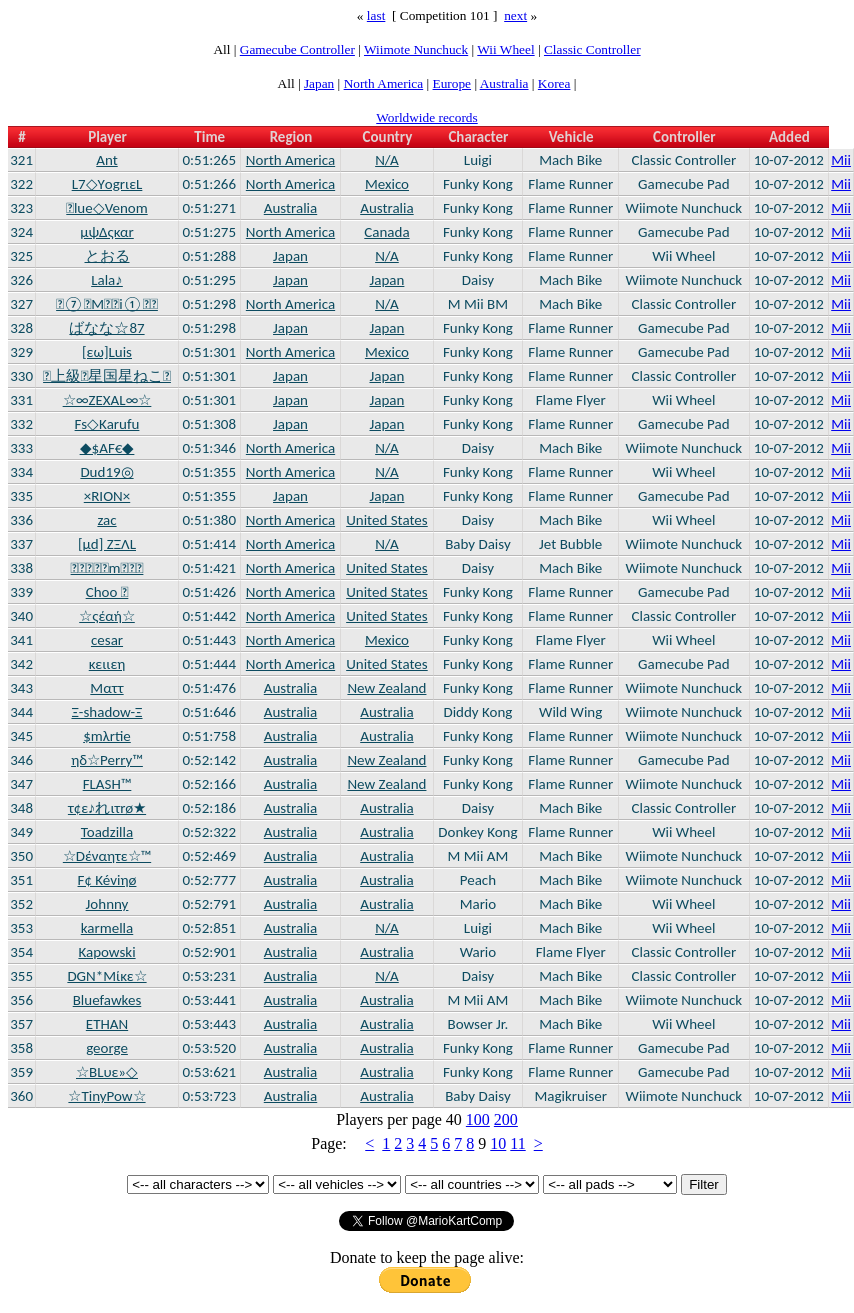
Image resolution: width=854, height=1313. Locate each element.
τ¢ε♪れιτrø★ (107, 808)
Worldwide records (426, 117)
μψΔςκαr (107, 232)
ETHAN (107, 1024)
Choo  (107, 592)
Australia (504, 83)
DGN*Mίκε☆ (106, 976)
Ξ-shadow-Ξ (106, 712)
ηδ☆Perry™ (107, 760)
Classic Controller (592, 49)
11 (517, 1143)
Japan (319, 83)
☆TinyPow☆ (106, 1096)
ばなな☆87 (106, 328)
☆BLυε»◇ (107, 1072)
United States (387, 520)
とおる (107, 256)
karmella (107, 928)
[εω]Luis (107, 352)
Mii (841, 160)
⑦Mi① (107, 304)
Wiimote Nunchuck (416, 49)
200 (506, 1119)
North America (384, 83)
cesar (107, 640)
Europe (452, 83)
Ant (106, 160)
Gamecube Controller (297, 49)
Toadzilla (107, 832)
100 (478, 1119)
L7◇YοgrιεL (107, 184)
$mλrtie (107, 736)
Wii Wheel (505, 49)
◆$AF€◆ (107, 448)
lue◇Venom (106, 208)
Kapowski (106, 952)
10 (498, 1143)
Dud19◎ (106, 472)
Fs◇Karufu (107, 424)
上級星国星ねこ (107, 376)
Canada (386, 232)
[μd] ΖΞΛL (107, 544)
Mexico (387, 184)
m (107, 568)
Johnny (107, 904)
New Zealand (386, 688)
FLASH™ (107, 784)
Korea (554, 83)
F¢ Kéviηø (107, 880)
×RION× (107, 496)
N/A (387, 160)
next (515, 15)
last (376, 15)
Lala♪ (107, 280)
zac (106, 520)
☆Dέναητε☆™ (107, 856)
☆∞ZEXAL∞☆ (107, 400)
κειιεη (107, 664)
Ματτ (106, 688)
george (107, 1048)
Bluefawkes (107, 1000)
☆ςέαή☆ (107, 616)
